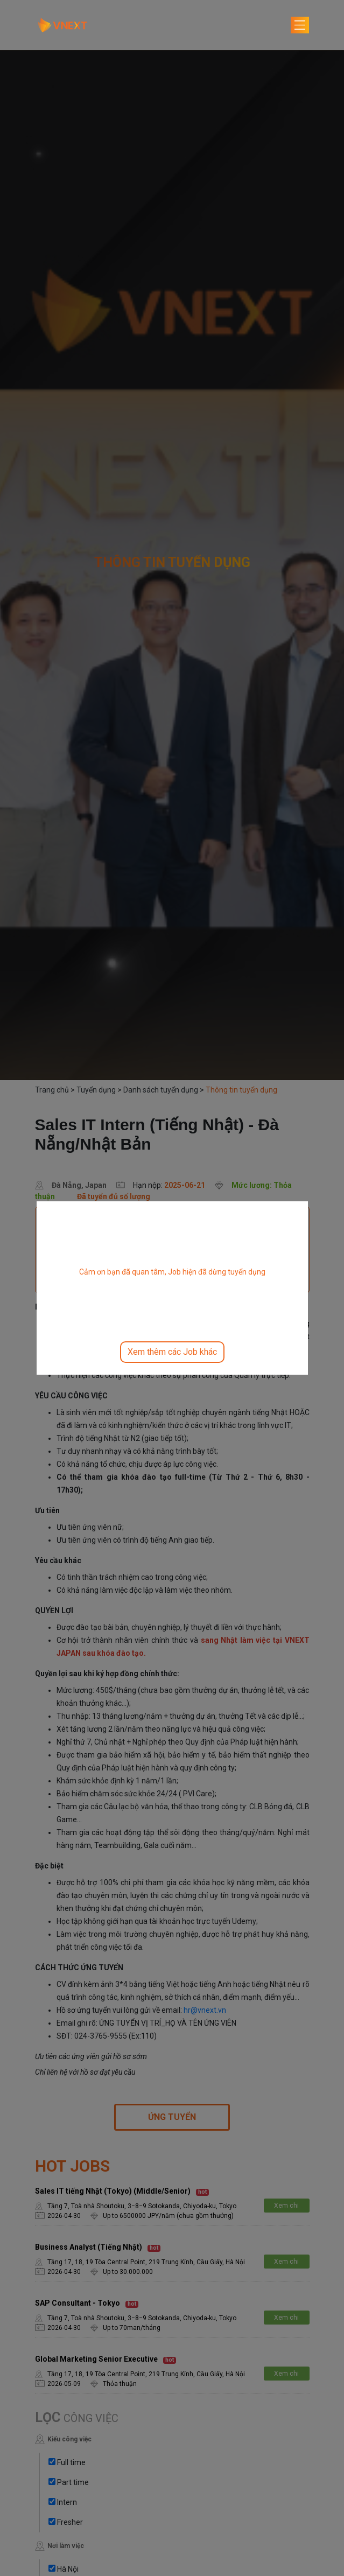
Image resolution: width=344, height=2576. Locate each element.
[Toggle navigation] (300, 25)
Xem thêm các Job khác (172, 1352)
